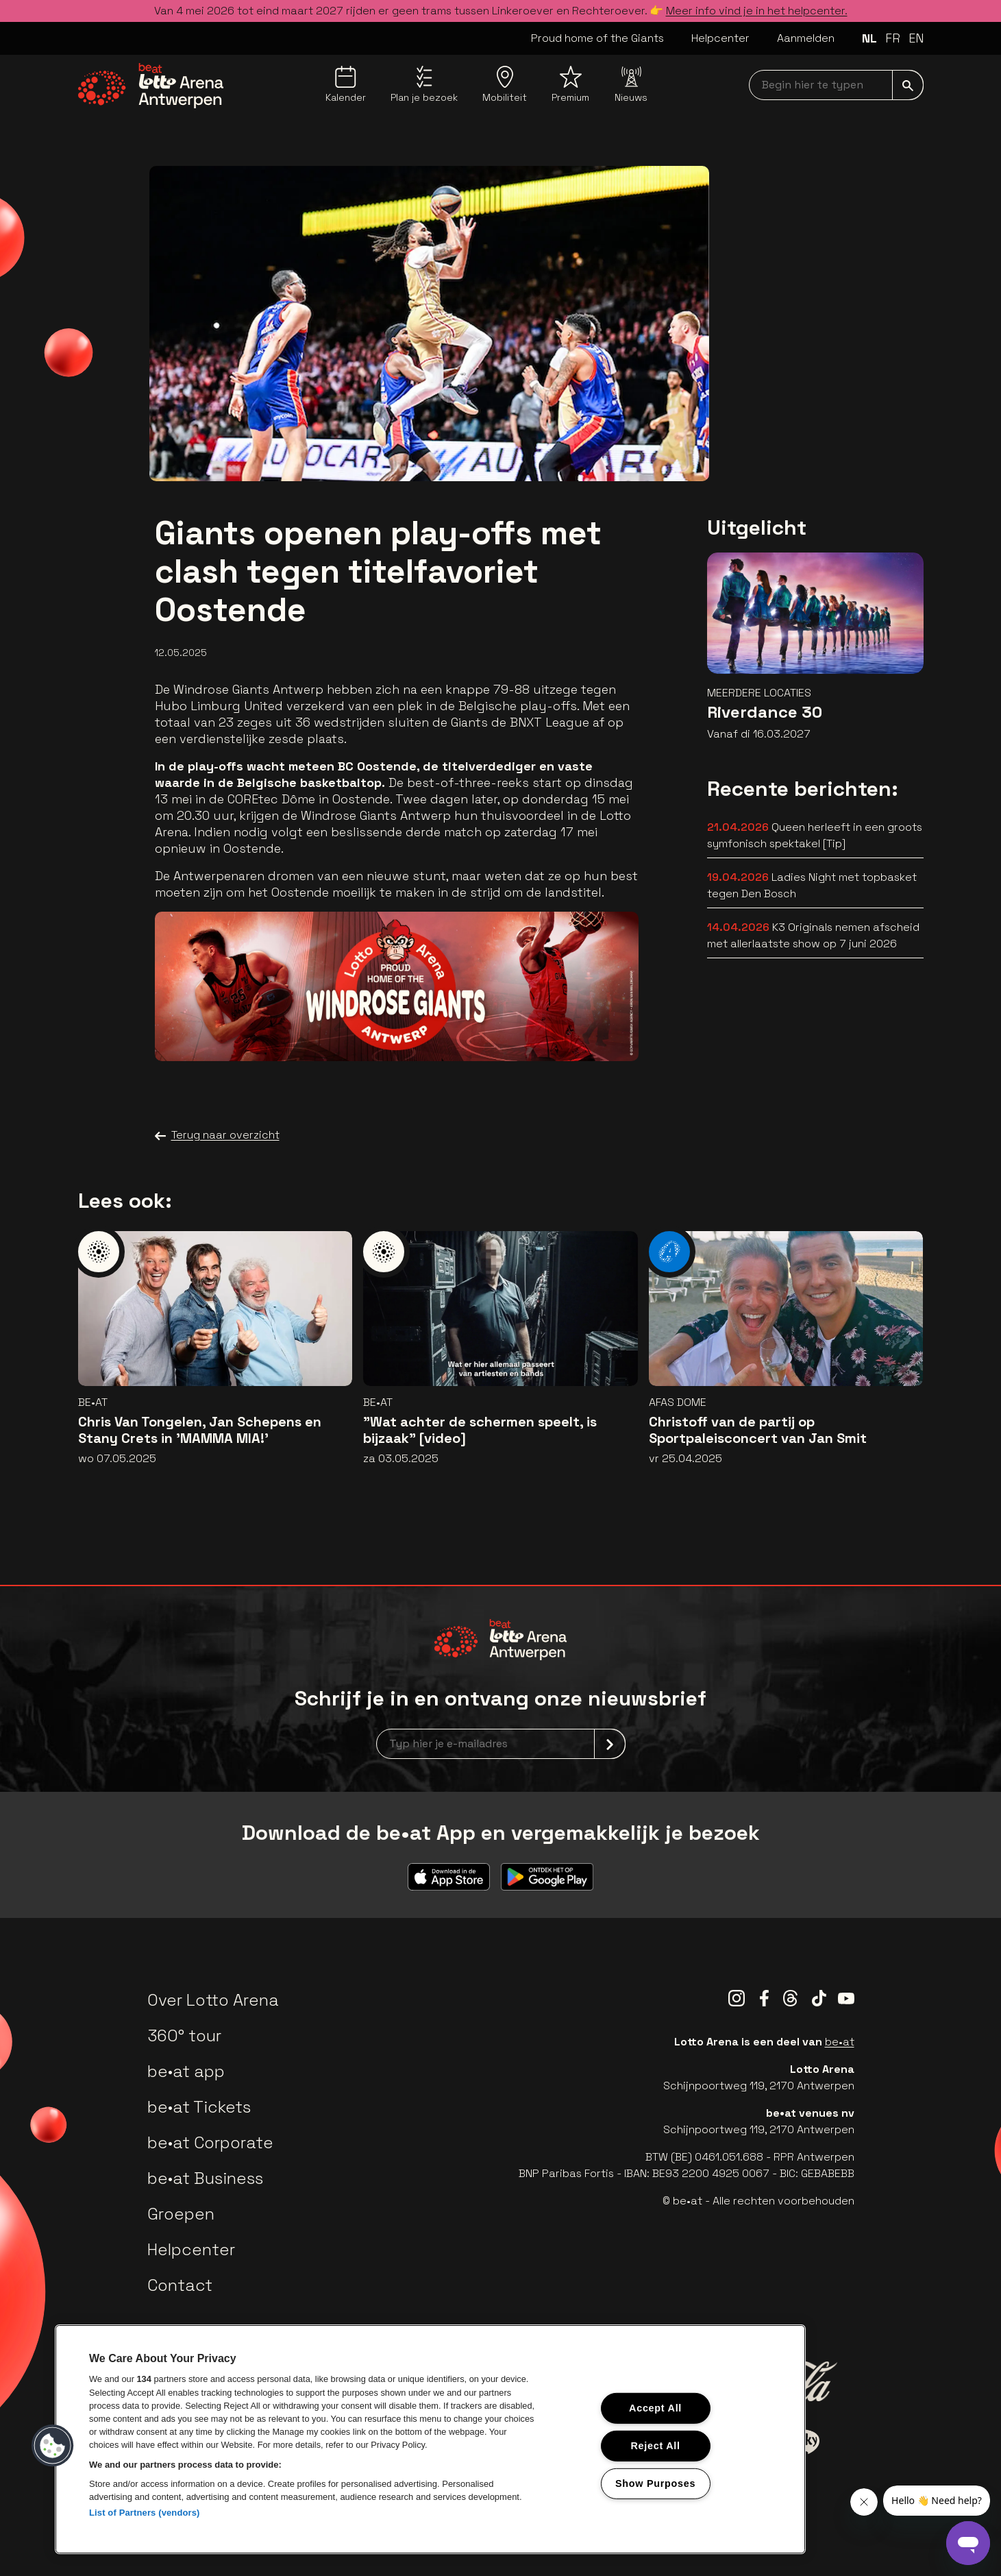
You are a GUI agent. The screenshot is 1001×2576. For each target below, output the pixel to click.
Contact (179, 2285)
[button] (53, 2446)
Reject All (655, 2445)
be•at (839, 2041)
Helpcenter (720, 38)
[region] (430, 2439)
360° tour (184, 2035)
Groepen (180, 2213)
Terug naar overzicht (217, 1135)
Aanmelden (806, 38)
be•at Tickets (199, 2106)
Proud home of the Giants (597, 38)
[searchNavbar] (836, 85)
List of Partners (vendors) (144, 2512)
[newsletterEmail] (501, 1744)
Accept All (655, 2408)
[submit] (908, 85)
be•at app (186, 2071)
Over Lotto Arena (213, 1999)
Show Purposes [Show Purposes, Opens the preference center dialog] (655, 2482)
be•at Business (205, 2178)
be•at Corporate (210, 2142)
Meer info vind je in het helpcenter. (757, 10)
